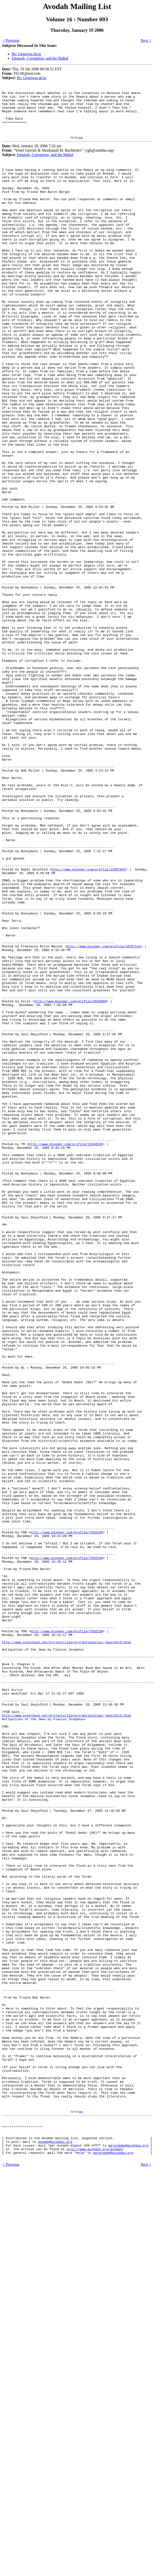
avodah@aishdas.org (55, 2541)
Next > (146, 40)
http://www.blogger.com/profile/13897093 (88, 1018)
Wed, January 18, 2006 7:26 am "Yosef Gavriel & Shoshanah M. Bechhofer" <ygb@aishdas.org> (58, 158)
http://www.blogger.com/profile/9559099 (70, 1177)
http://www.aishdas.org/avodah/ (95, 2549)
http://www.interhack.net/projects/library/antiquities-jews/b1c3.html (66, 1946)
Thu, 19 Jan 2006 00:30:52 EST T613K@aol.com (32, 73)
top (80, 145)
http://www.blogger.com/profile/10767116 (104, 1111)
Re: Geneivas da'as (26, 54)
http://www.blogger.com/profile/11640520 (66, 1348)
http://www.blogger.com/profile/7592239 (66, 1814)
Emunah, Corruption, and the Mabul (40, 58)
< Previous (11, 40)
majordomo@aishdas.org (128, 2545)
